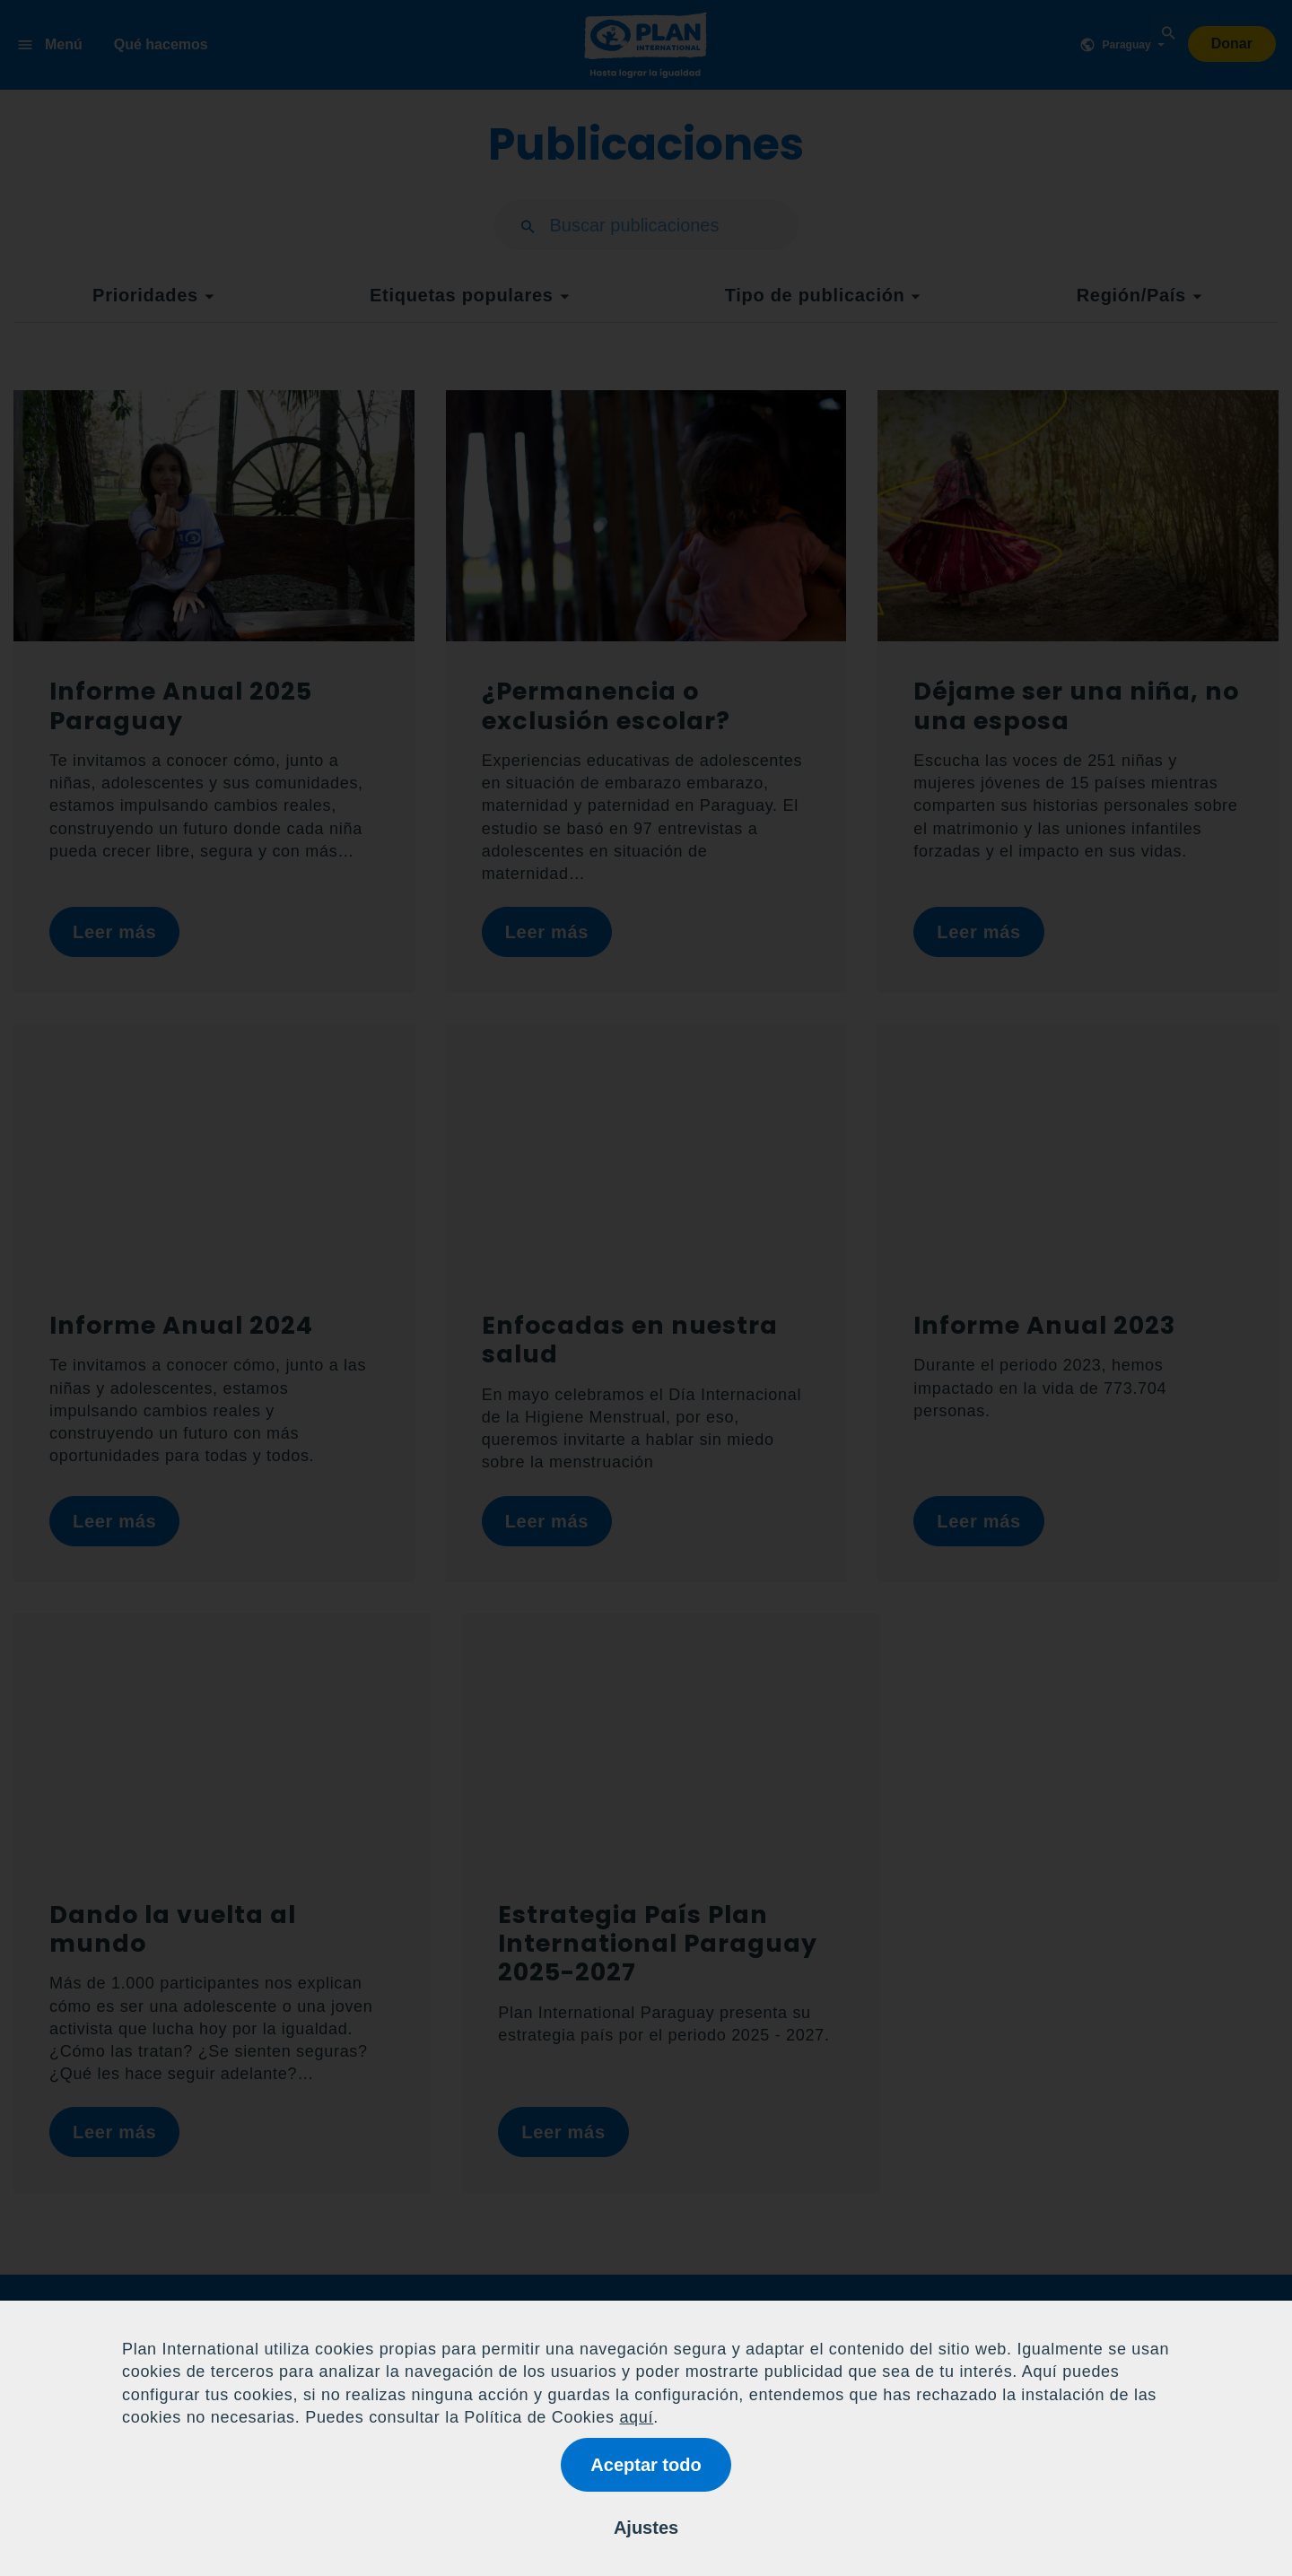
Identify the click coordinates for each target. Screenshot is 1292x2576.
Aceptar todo (645, 2465)
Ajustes (646, 2527)
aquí (636, 2417)
